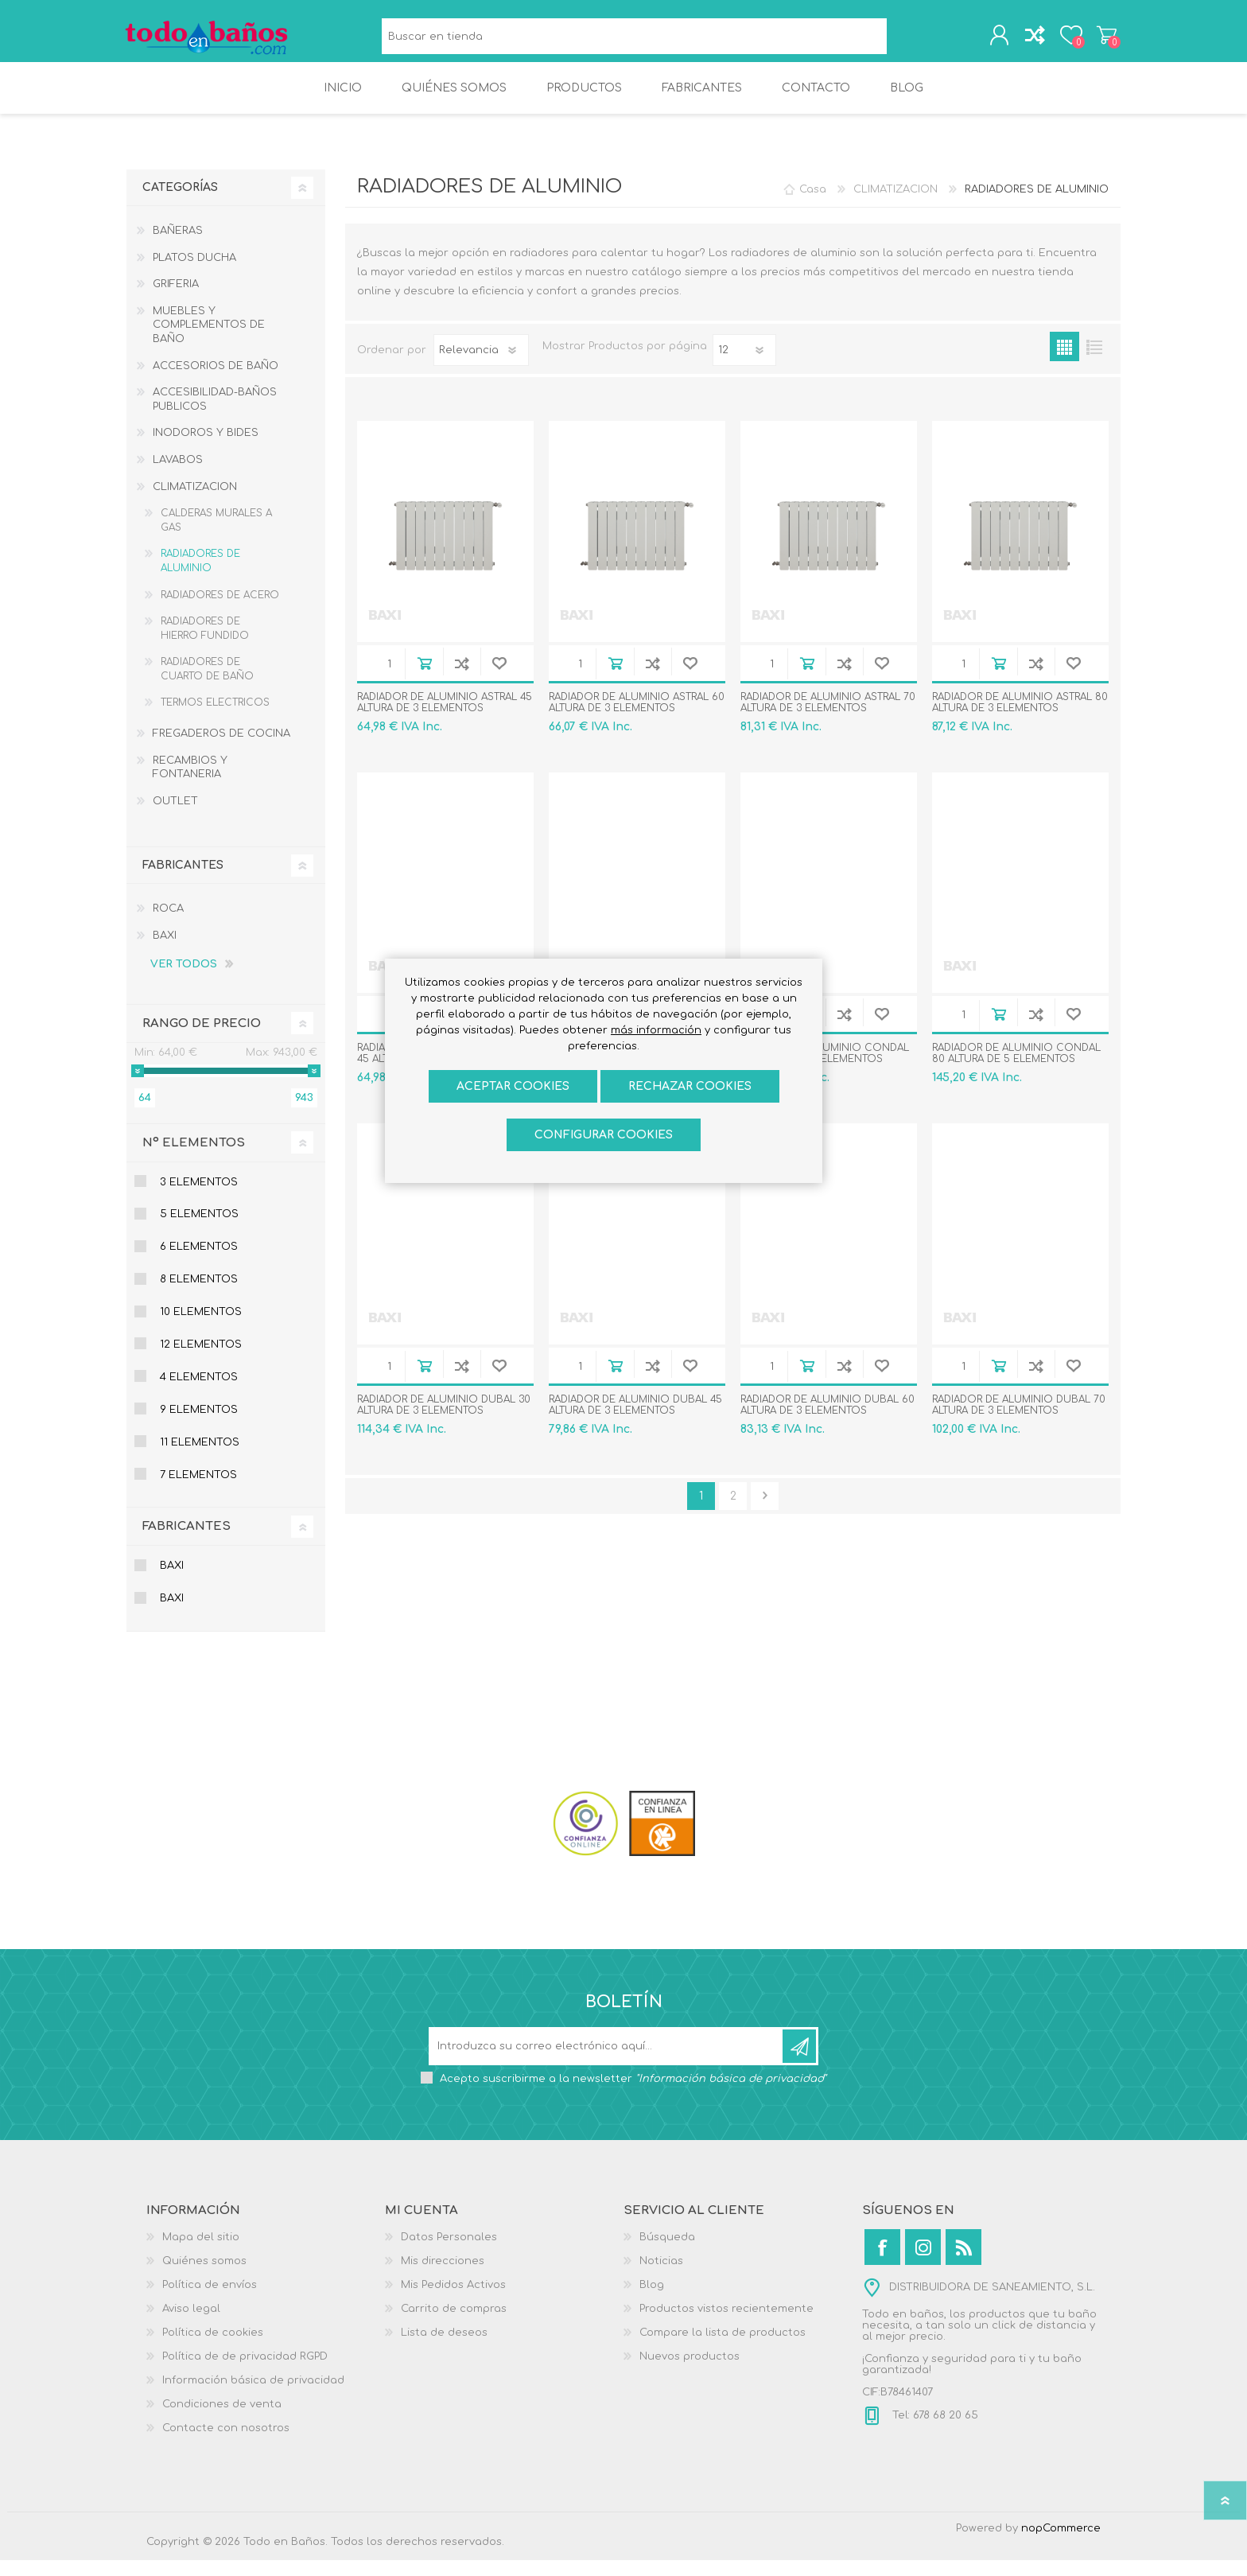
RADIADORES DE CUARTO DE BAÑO (207, 685)
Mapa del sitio (200, 2253)
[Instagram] (923, 2263)
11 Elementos (199, 1458)
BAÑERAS (178, 246)
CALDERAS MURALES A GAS (216, 536)
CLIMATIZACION (195, 502)
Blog (651, 2300)
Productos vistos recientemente (726, 2324)
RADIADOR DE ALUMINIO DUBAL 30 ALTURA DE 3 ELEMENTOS (443, 1421)
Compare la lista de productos (722, 2348)
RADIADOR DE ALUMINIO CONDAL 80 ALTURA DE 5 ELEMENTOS (1016, 1069)
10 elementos (201, 1327)
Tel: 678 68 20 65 (933, 2431)
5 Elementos (199, 1229)
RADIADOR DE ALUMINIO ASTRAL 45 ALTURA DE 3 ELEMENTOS (444, 718)
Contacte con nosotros (225, 2444)
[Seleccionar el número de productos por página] (744, 366)
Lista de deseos (444, 2348)
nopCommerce (1061, 2544)
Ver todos (183, 980)
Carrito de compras (1103, 38)
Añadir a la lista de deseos (499, 679)
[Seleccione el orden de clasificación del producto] (481, 366)
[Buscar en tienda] (634, 40)
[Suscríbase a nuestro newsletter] (607, 2062)
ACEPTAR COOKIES (512, 1086)
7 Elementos (198, 1490)
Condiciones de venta (222, 2420)
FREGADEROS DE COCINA (221, 749)
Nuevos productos (689, 2372)
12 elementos (201, 1360)
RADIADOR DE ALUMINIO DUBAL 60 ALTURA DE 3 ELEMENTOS (827, 1421)
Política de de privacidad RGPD (245, 2372)
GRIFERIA (176, 299)
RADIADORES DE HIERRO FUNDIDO (205, 644)
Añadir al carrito (424, 679)
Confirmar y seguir (765, 1512)
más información (656, 1030)
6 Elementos (199, 1262)
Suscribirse (799, 2062)
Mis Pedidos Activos (453, 2300)
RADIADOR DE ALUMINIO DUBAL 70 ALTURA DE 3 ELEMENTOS (1018, 1421)
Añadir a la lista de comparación (461, 679)
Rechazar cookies (690, 1086)
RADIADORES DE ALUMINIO (200, 577)
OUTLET (175, 817)
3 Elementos (199, 1198)
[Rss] (963, 2263)
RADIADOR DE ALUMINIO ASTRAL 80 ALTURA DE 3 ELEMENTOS (1020, 718)
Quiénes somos (204, 2276)
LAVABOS (178, 475)
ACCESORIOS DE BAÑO (215, 381)
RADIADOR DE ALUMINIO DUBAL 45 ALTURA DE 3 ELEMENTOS (635, 1421)
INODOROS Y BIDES (205, 448)
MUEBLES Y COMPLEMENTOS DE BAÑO (209, 340)
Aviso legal (191, 2324)
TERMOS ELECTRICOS (215, 718)
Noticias (661, 2276)
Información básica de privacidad (253, 2396)
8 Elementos (199, 1295)
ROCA (168, 924)
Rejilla (1064, 362)
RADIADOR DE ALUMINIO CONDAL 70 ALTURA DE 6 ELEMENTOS (824, 1069)
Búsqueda (905, 40)
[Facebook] (882, 2263)
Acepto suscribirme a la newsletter (633, 2094)
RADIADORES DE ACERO (220, 611)
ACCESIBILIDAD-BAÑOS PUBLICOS (215, 415)
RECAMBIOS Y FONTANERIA (190, 783)
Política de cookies (212, 2348)
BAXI (165, 951)
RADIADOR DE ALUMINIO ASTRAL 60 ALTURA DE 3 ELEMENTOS (637, 718)
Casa (812, 205)
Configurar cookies (603, 1135)
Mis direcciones (442, 2276)
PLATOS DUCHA (194, 273)
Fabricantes (186, 1542)
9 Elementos (199, 1425)
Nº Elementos (193, 1158)
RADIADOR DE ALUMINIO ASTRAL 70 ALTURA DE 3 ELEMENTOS (827, 718)
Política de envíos (209, 2300)
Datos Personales (449, 2253)
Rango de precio (201, 1039)
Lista (1094, 362)
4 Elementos (199, 1393)
